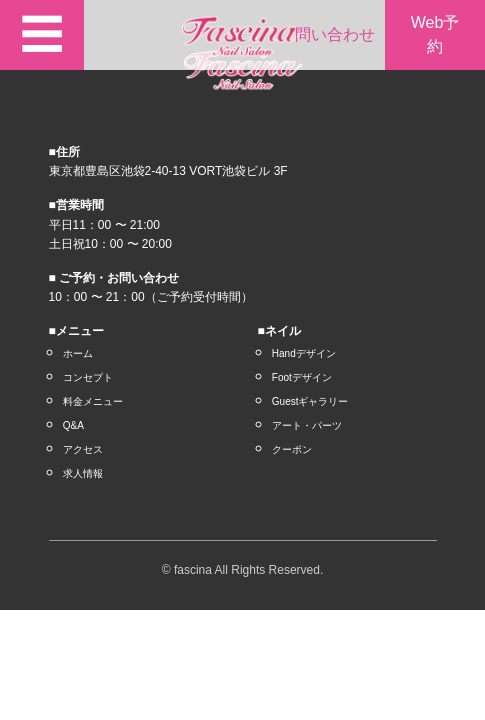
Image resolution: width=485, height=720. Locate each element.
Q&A (73, 425)
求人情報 (83, 473)
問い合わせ (335, 34)
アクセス (83, 449)
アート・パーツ (307, 425)
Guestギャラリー (310, 401)
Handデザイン (304, 353)
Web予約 (435, 34)
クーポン (292, 449)
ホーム (78, 353)
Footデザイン (302, 377)
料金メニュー (93, 401)
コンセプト (88, 377)
